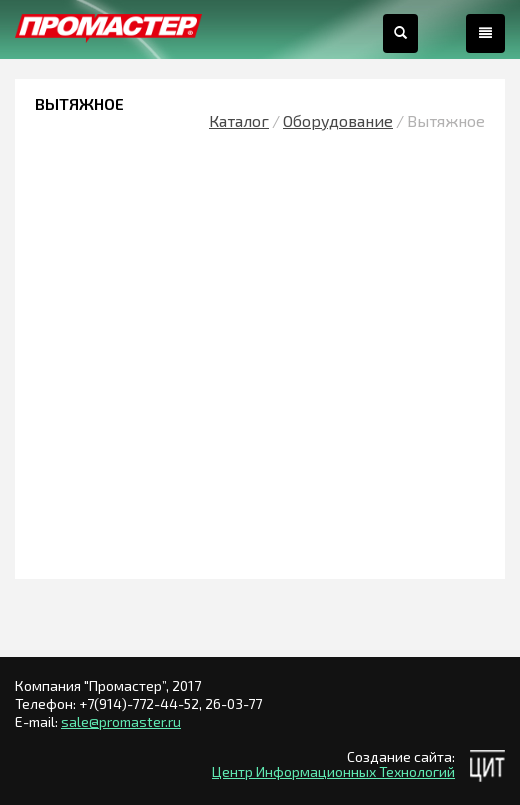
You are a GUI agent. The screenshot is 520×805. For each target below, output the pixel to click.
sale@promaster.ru (121, 721)
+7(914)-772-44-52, (142, 703)
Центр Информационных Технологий (333, 771)
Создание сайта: (401, 756)
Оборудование (338, 120)
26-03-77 (233, 703)
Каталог (239, 120)
